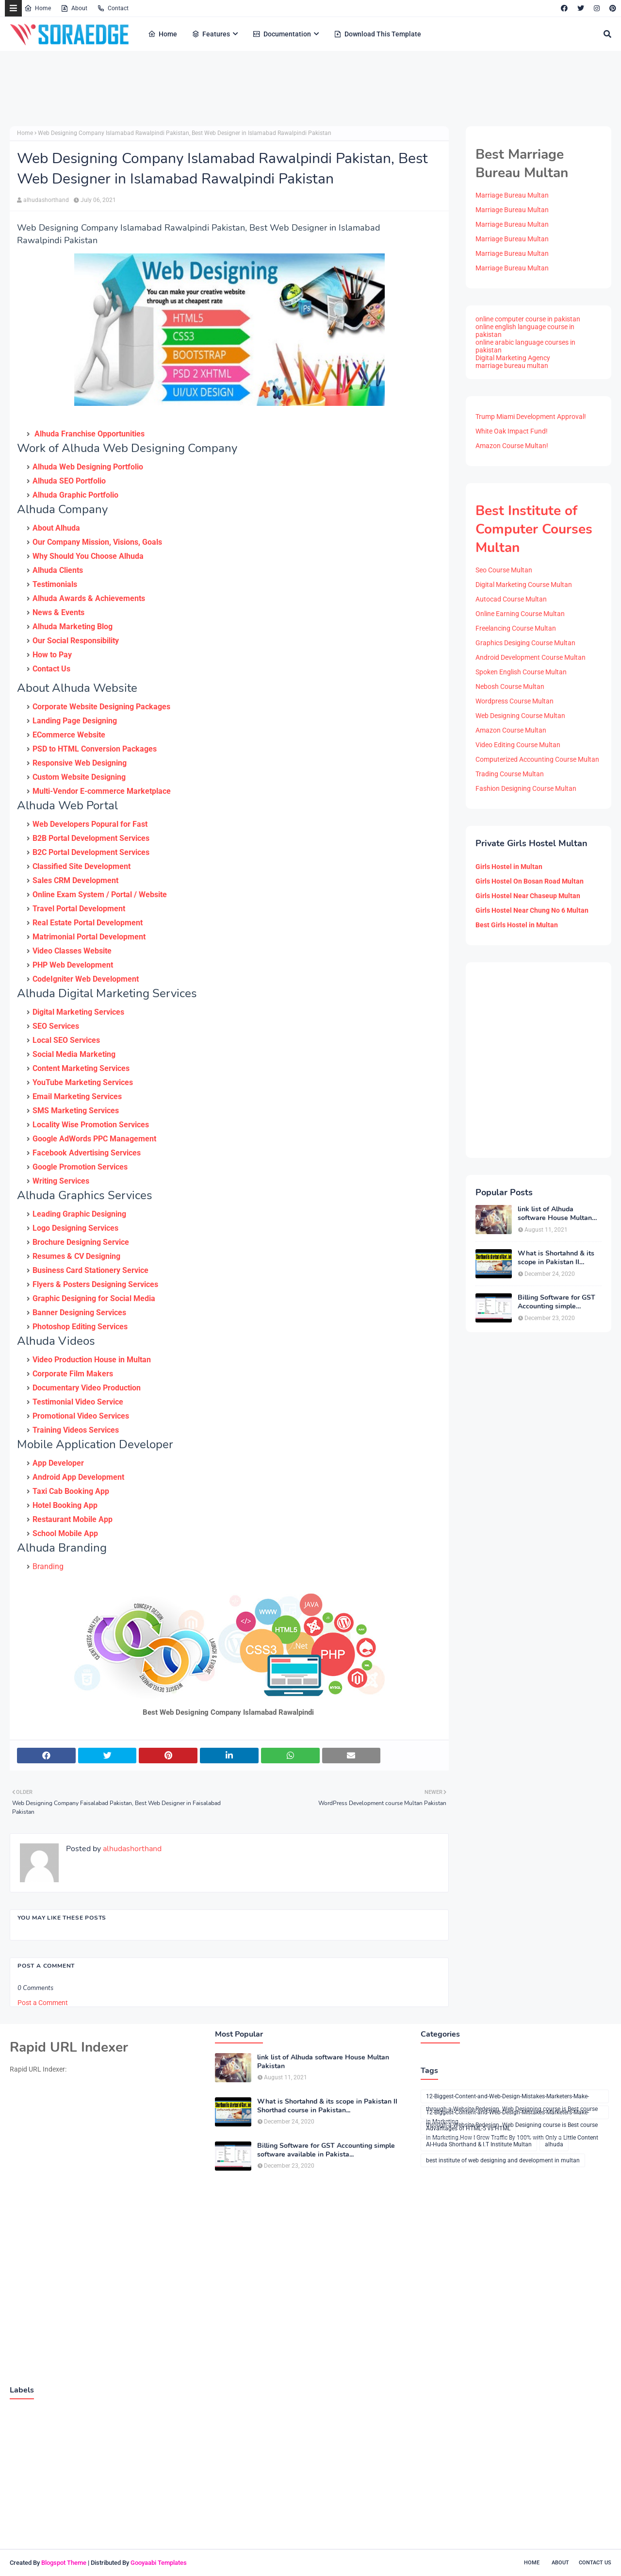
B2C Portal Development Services (91, 852)
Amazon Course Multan (510, 730)
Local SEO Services (66, 1040)
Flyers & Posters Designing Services (95, 1284)
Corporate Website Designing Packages (101, 706)
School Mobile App (65, 1533)
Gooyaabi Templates (159, 2562)
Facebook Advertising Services (87, 1152)
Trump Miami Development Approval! (530, 416)
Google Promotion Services (80, 1166)
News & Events (58, 612)
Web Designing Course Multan (520, 715)
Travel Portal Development (79, 908)
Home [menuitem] (162, 34)
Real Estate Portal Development (88, 922)
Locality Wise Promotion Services (91, 1124)
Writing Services (61, 1181)
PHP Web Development (73, 965)
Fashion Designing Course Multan (525, 788)
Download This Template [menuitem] (377, 34)
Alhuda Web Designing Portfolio (88, 466)
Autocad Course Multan (511, 599)
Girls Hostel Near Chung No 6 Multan (531, 910)
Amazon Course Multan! (511, 446)
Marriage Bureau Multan (512, 195)
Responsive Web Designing (80, 763)
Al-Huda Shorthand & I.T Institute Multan (479, 2144)
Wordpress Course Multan (514, 701)
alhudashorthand (46, 200)
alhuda (554, 2144)
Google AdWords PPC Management (94, 1138)
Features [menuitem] (211, 34)
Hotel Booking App (65, 1505)
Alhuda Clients (58, 570)
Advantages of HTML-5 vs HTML (468, 2128)
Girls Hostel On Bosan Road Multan (529, 881)
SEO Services (56, 1026)
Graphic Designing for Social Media (94, 1298)
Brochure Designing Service (81, 1242)
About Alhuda (56, 528)
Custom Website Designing (79, 777)
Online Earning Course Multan (520, 614)
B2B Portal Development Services (91, 838)
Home (37, 8)
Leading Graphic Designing (79, 1214)
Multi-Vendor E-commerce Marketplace (102, 791)
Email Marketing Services (77, 1096)
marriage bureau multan (511, 365)
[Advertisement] (247, 97)
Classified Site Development (82, 866)
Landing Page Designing (75, 720)
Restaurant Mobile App (73, 1519)
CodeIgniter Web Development (86, 979)
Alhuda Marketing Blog (73, 626)
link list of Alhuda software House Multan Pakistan (555, 1213)
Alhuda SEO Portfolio (69, 480)
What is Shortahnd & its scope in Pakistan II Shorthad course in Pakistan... (556, 1258)
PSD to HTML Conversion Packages (95, 748)
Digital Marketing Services (78, 1012)
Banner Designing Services (79, 1312)
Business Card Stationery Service (90, 1270)
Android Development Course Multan (530, 657)
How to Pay (52, 654)
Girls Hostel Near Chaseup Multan (527, 896)
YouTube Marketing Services (83, 1082)
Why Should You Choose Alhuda (88, 556)
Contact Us (51, 668)
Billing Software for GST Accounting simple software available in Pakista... (556, 1302)
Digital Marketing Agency (512, 358)
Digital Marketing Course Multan (523, 584)
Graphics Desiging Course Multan (525, 643)
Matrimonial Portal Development (89, 936)
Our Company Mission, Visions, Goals (97, 542)
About (74, 8)
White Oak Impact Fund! (511, 431)
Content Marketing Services (81, 1068)
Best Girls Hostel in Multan (516, 925)
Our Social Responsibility (76, 640)
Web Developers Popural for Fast (90, 824)
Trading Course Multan (509, 774)
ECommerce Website (69, 734)
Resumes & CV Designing (76, 1256)
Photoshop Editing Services (80, 1326)
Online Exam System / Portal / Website (100, 894)
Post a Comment (42, 2003)
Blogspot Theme (63, 2562)
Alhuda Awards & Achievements (89, 598)
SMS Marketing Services (76, 1110)
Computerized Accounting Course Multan (537, 759)
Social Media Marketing (74, 1054)
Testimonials (55, 584)
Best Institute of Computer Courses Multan (533, 529)
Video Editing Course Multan (517, 745)
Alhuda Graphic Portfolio (75, 495)
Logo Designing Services (75, 1228)
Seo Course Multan (503, 570)
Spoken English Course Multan (521, 672)
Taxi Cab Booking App (71, 1491)
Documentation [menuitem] (282, 34)
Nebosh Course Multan (509, 686)
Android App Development (78, 1477)
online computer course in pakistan (527, 319)
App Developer (58, 1463)
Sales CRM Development (75, 880)
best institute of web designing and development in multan (503, 2160)
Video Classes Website (72, 950)
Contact (113, 8)
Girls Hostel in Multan (508, 866)
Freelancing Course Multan (515, 628)
